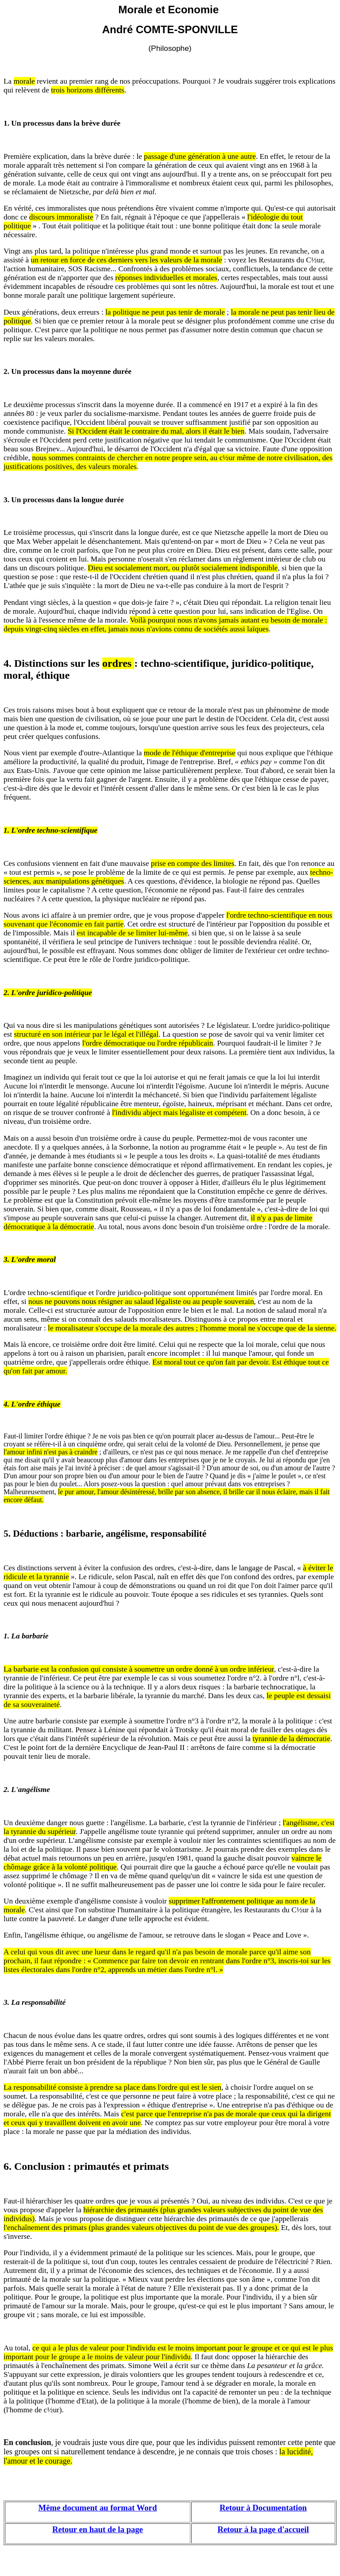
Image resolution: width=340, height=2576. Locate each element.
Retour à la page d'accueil (263, 2529)
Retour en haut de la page (97, 2529)
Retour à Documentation (263, 2507)
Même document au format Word (98, 2507)
